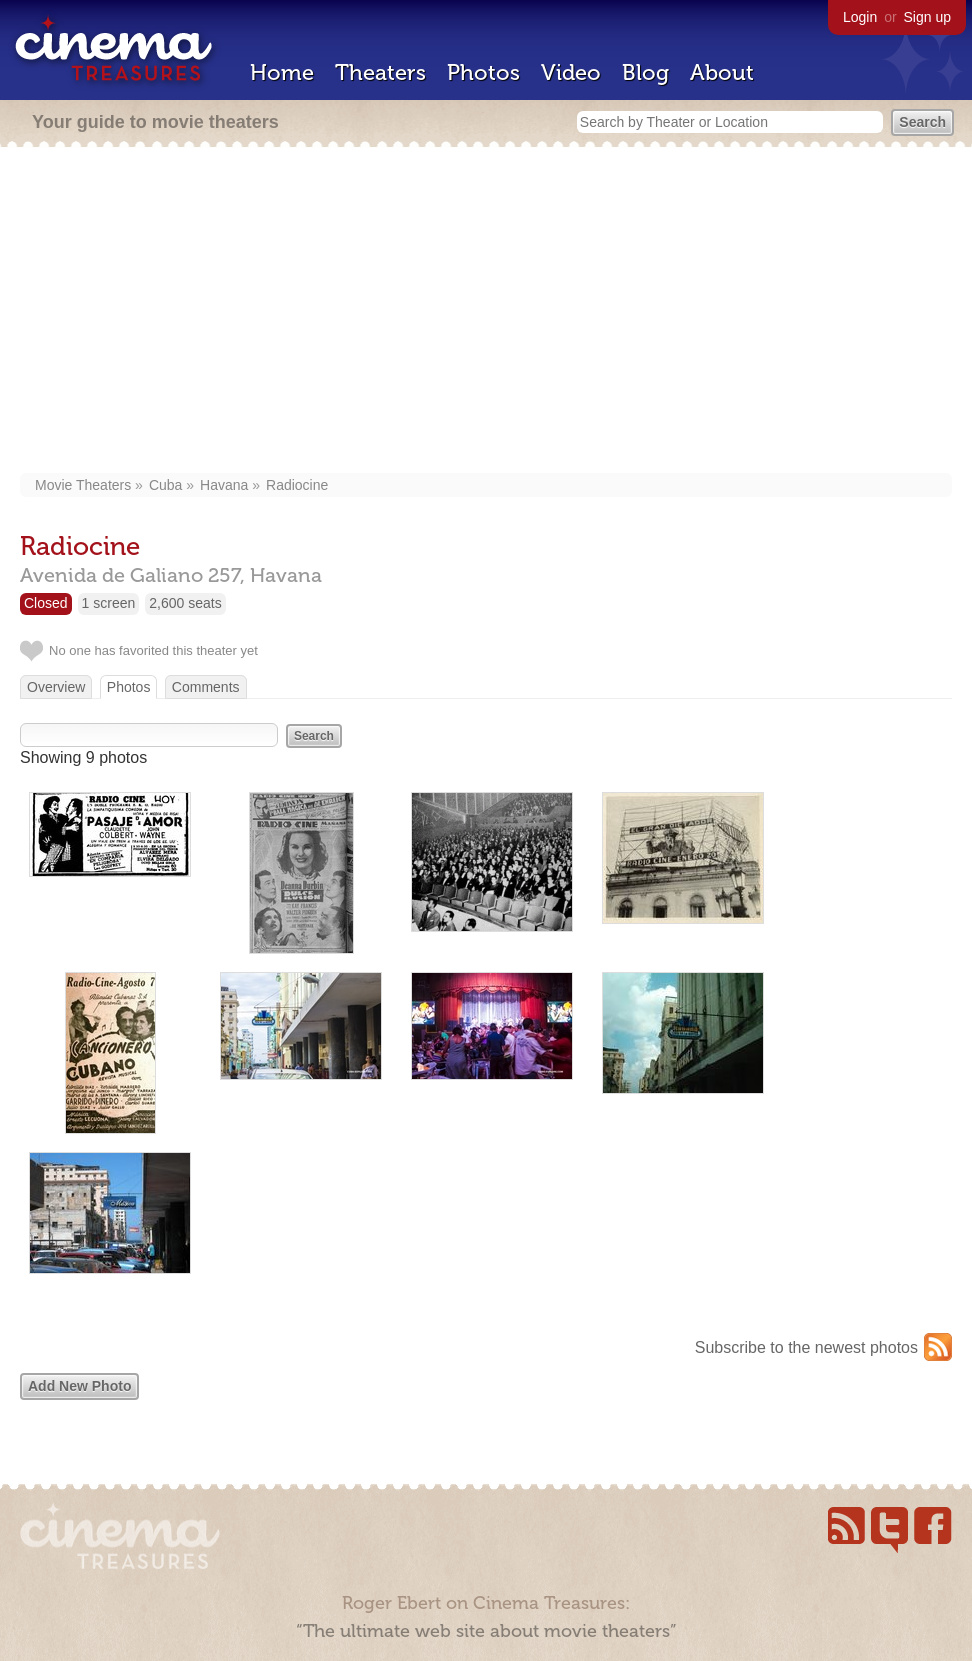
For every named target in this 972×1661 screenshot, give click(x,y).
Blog (645, 72)
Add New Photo (79, 1386)
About (722, 72)
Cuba (165, 485)
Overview (56, 687)
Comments (206, 687)
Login (860, 17)
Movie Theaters (83, 485)
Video (571, 72)
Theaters (380, 72)
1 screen (109, 603)
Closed (46, 603)
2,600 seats (185, 603)
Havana (224, 485)
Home (282, 72)
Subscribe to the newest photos (806, 1347)
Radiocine (297, 485)
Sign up (927, 17)
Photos (483, 72)
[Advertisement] (486, 312)
